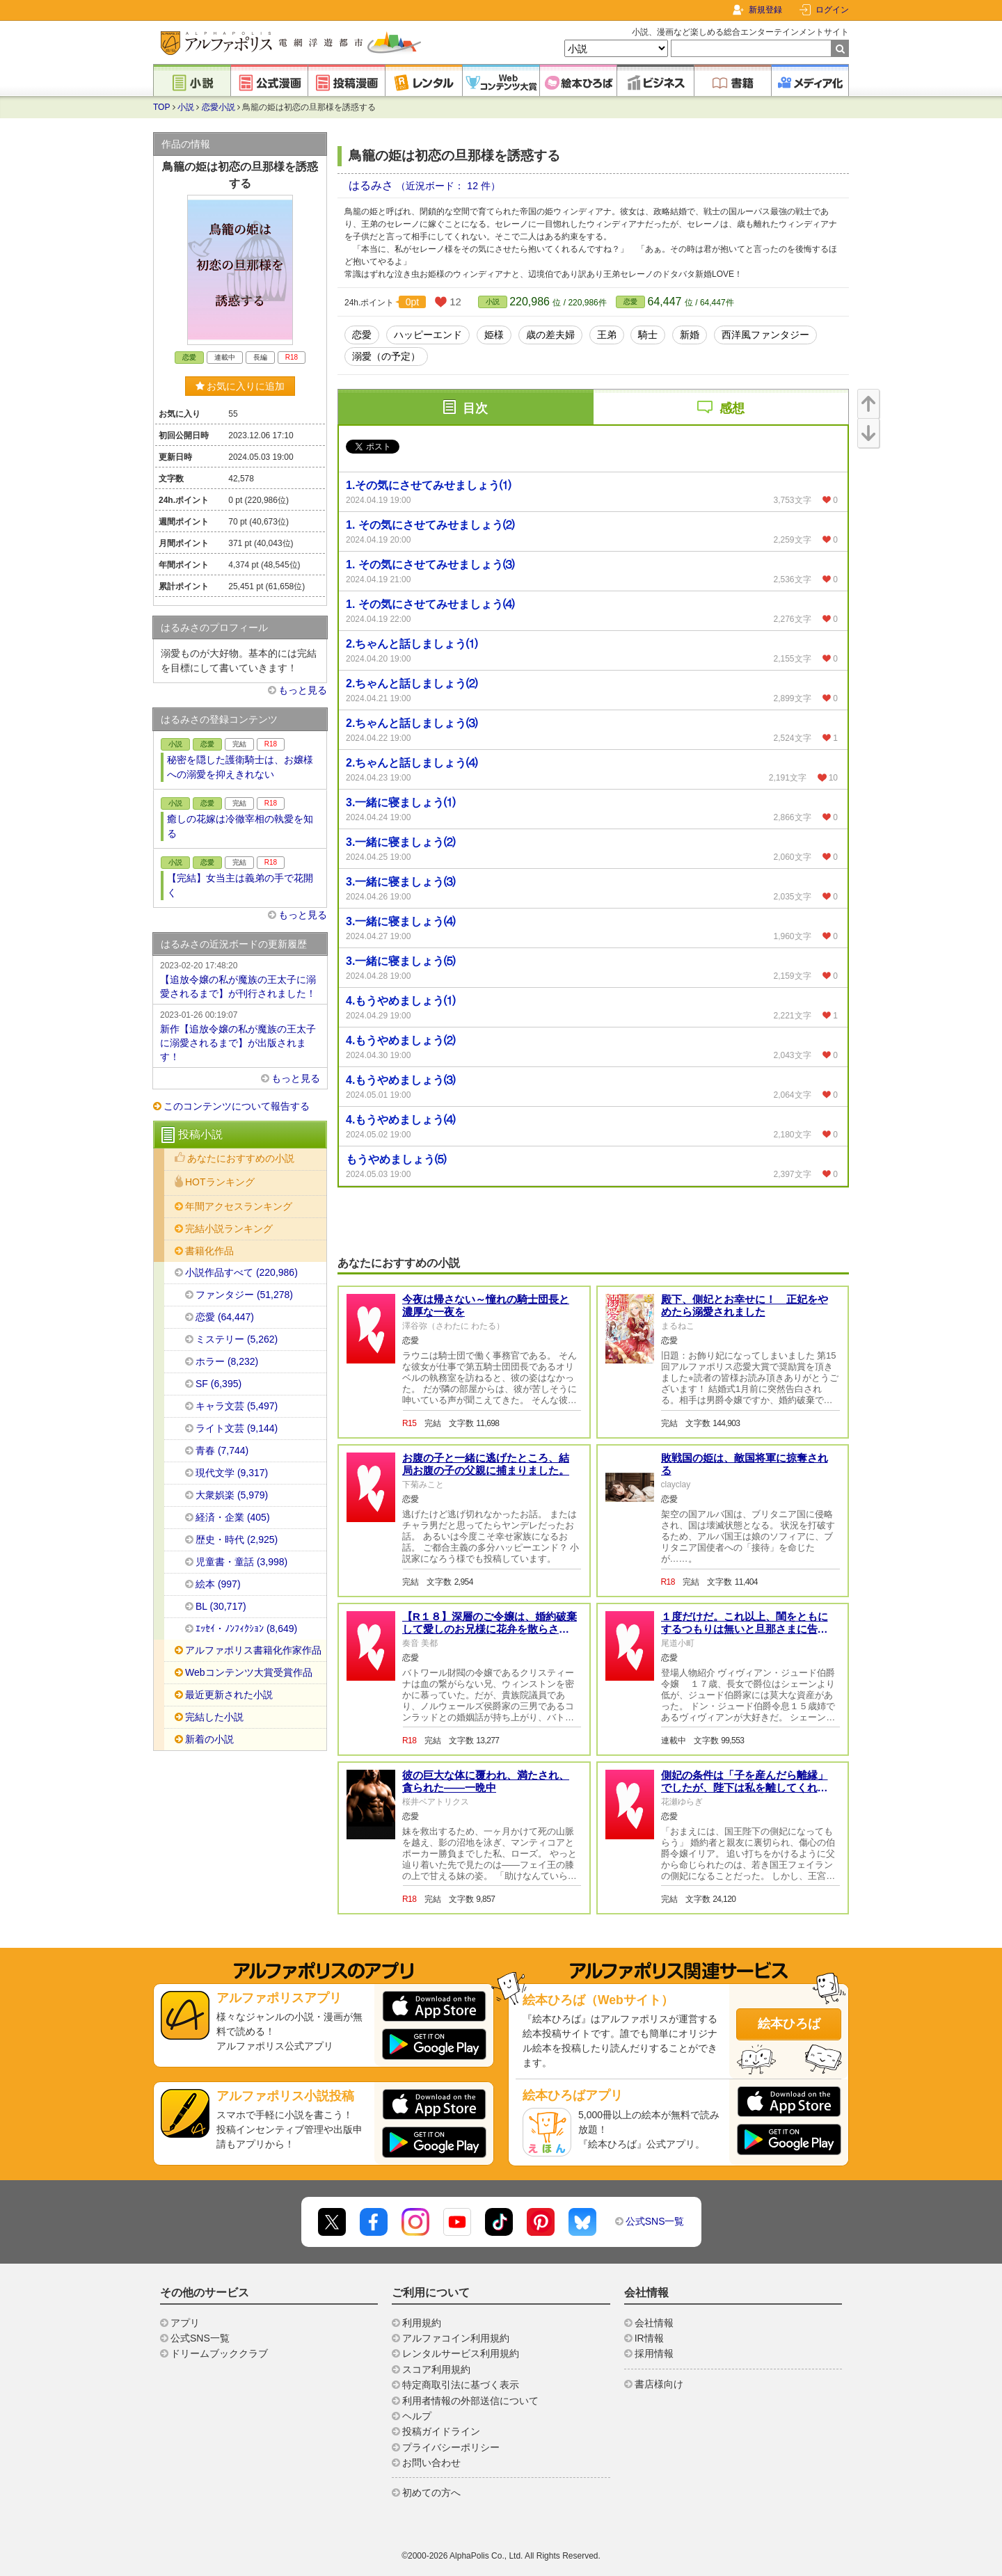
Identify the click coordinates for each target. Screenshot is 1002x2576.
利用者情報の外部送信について (470, 2400)
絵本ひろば (789, 2024)
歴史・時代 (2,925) (237, 1539)
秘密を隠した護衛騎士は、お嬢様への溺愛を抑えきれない (240, 767)
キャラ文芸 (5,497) (237, 1405)
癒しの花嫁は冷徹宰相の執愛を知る (240, 826)
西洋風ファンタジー (765, 334)
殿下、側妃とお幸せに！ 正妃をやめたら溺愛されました (744, 1305)
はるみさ (372, 185)
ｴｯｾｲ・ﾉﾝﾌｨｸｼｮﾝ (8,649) (246, 1628)
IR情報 (649, 2338)
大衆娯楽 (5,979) (232, 1495)
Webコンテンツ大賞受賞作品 (248, 1672)
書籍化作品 (209, 1250)
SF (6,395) (218, 1383)
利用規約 (421, 2322)
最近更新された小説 (229, 1694)
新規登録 (765, 10)
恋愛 (630, 301)
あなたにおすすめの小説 (240, 1158)
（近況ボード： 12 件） (448, 185)
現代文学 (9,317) (232, 1472)
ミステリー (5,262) (237, 1339)
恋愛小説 (218, 107)
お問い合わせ (431, 2462)
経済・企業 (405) (233, 1517)
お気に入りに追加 (240, 386)
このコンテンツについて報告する (237, 1106)
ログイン (832, 10)
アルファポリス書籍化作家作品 (253, 1650)
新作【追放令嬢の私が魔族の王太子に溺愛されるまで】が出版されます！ (240, 1035)
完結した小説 (214, 1716)
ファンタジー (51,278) (244, 1294)
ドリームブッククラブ (219, 2353)
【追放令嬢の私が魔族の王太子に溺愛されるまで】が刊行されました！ (240, 979)
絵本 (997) (218, 1584)
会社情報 (654, 2322)
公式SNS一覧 (655, 2221)
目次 (475, 408)
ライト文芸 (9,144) (237, 1428)
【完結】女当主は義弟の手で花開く (240, 885)
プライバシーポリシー (451, 2447)
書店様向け (659, 2384)
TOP (161, 107)
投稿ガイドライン (441, 2431)
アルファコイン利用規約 (455, 2338)
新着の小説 (209, 1739)
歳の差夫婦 (550, 334)
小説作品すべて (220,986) (241, 1272)
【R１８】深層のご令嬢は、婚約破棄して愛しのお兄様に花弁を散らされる (489, 1628)
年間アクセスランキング (238, 1206)
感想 (732, 408)
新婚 (689, 334)
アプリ (185, 2322)
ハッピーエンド (428, 334)
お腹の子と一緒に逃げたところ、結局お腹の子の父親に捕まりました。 (485, 1464)
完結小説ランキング (229, 1228)
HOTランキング (220, 1181)
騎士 (648, 334)
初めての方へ (431, 2492)
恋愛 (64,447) (225, 1316)
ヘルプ (416, 2416)
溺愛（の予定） (386, 356)
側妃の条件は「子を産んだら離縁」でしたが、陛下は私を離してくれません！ (744, 1787)
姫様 (494, 334)
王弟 (607, 334)
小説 (185, 107)
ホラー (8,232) (227, 1361)
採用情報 (654, 2353)
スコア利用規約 (436, 2369)
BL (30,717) (221, 1606)
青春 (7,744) (222, 1450)
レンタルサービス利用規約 (460, 2353)
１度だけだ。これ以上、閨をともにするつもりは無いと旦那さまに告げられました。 (744, 1628)
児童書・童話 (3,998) (241, 1561)
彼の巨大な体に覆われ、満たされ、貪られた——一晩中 (485, 1781)
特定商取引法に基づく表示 (460, 2384)
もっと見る (302, 690)
